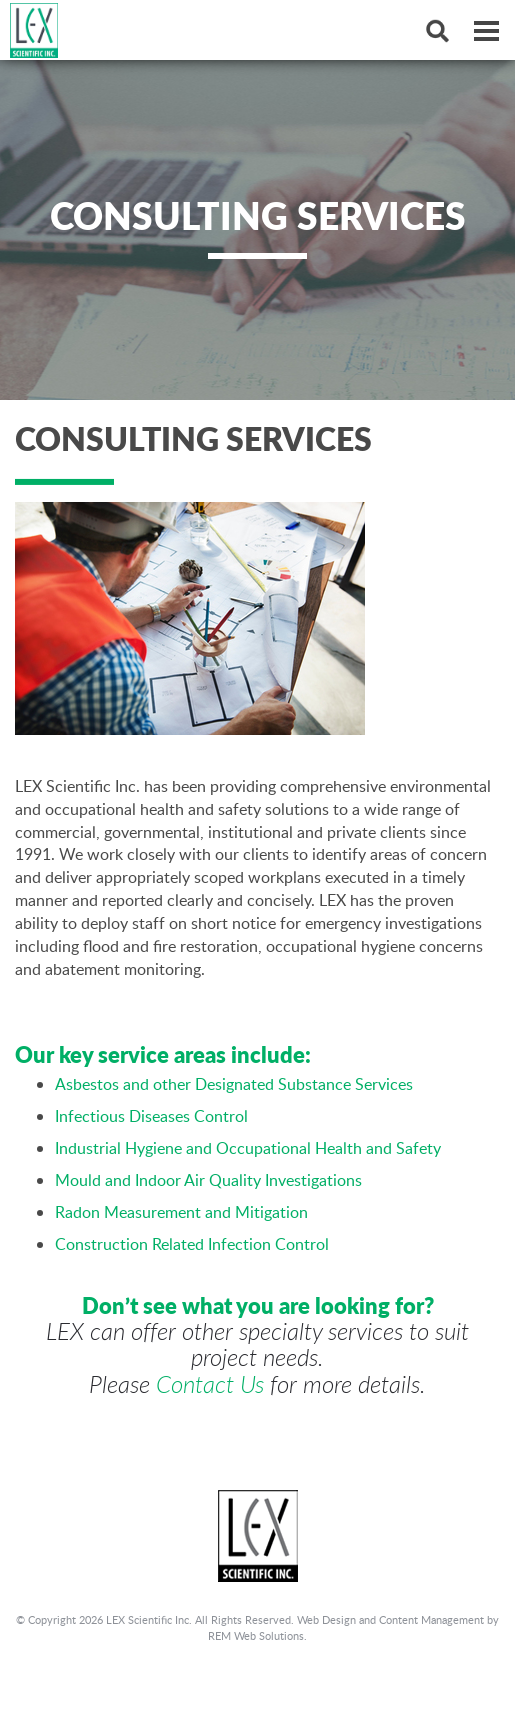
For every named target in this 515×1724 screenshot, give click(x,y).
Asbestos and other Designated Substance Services (234, 1084)
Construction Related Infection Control (192, 1244)
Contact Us (210, 1384)
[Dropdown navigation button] (486, 30)
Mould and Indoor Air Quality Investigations (208, 1180)
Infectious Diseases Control (151, 1116)
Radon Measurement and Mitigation (181, 1212)
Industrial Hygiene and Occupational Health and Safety (248, 1148)
